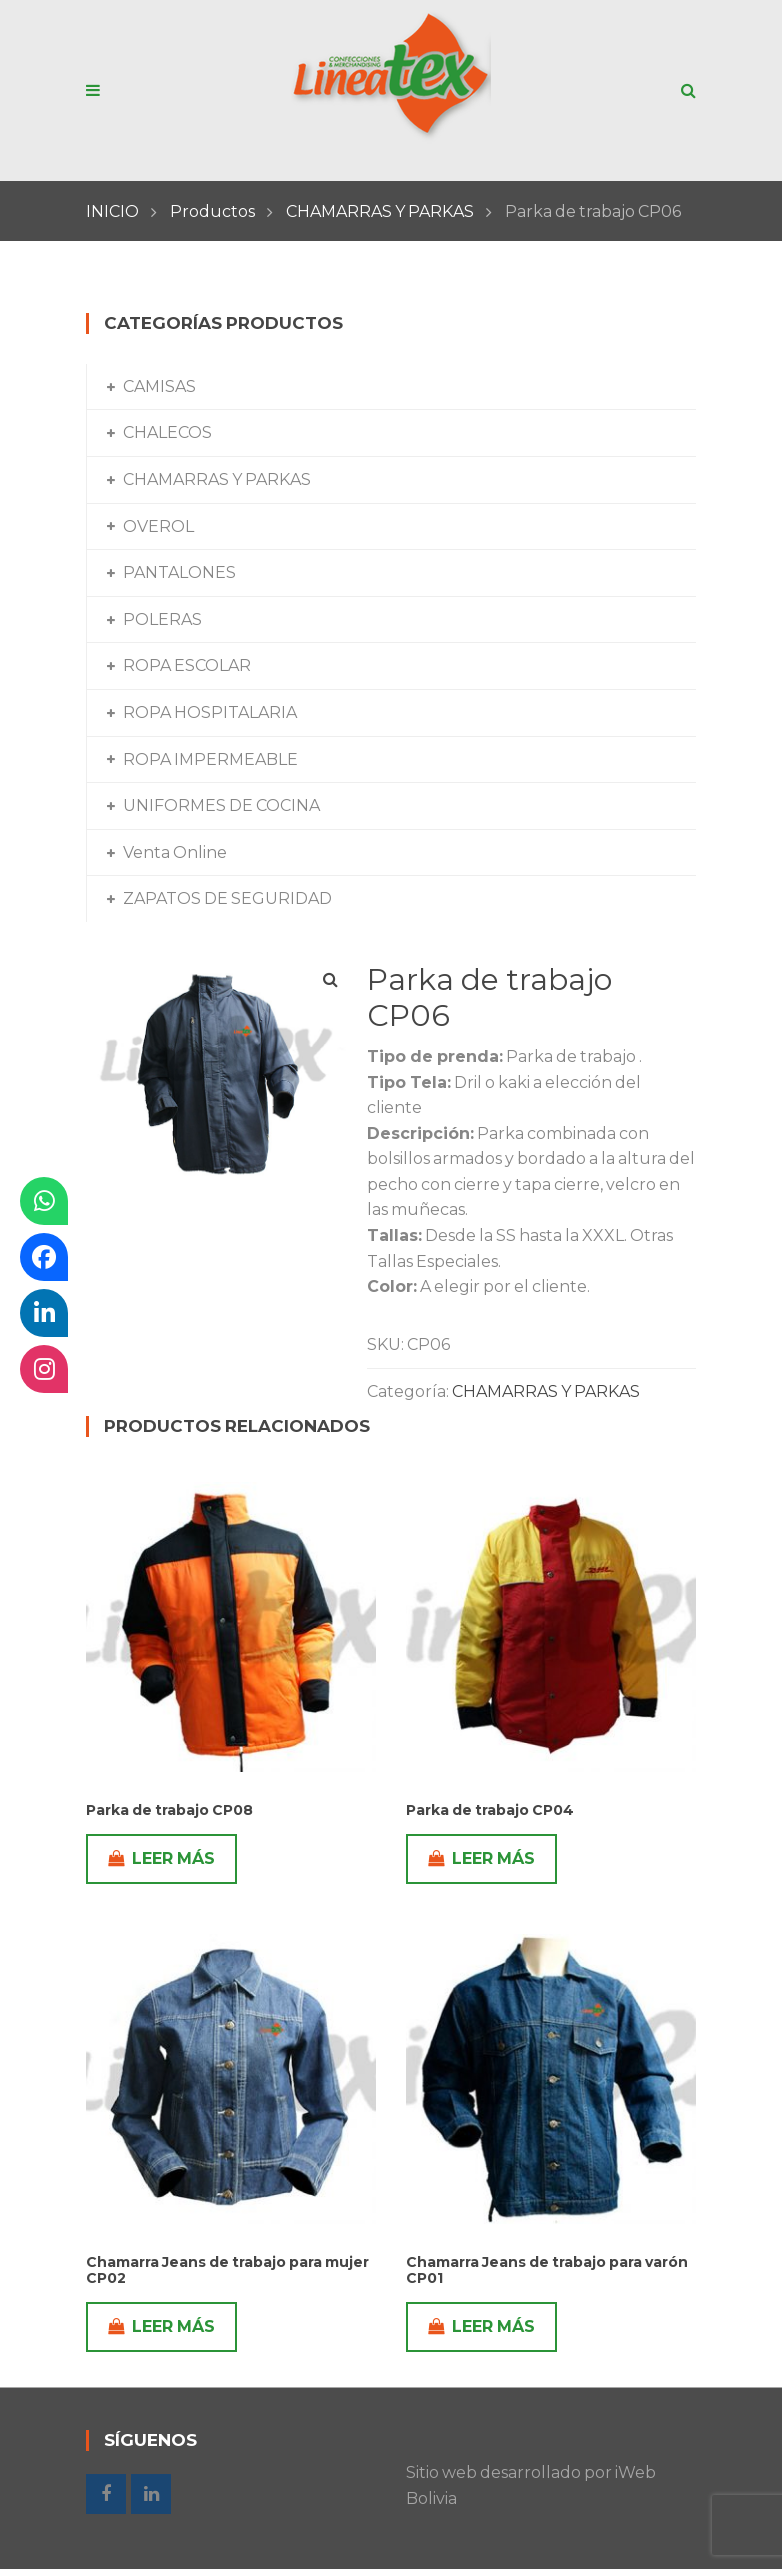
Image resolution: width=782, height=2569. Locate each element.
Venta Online (175, 852)
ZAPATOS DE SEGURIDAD (227, 898)
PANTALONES (179, 572)
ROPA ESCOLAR (187, 665)
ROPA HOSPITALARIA (210, 712)
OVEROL (158, 526)
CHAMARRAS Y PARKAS (380, 211)
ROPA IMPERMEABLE (210, 759)
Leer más (161, 1858)
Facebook (106, 2494)
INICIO (112, 211)
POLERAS (162, 619)
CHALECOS (167, 432)
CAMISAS (159, 386)
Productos (212, 211)
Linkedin (151, 2494)
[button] (330, 980)
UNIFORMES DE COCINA (221, 805)
